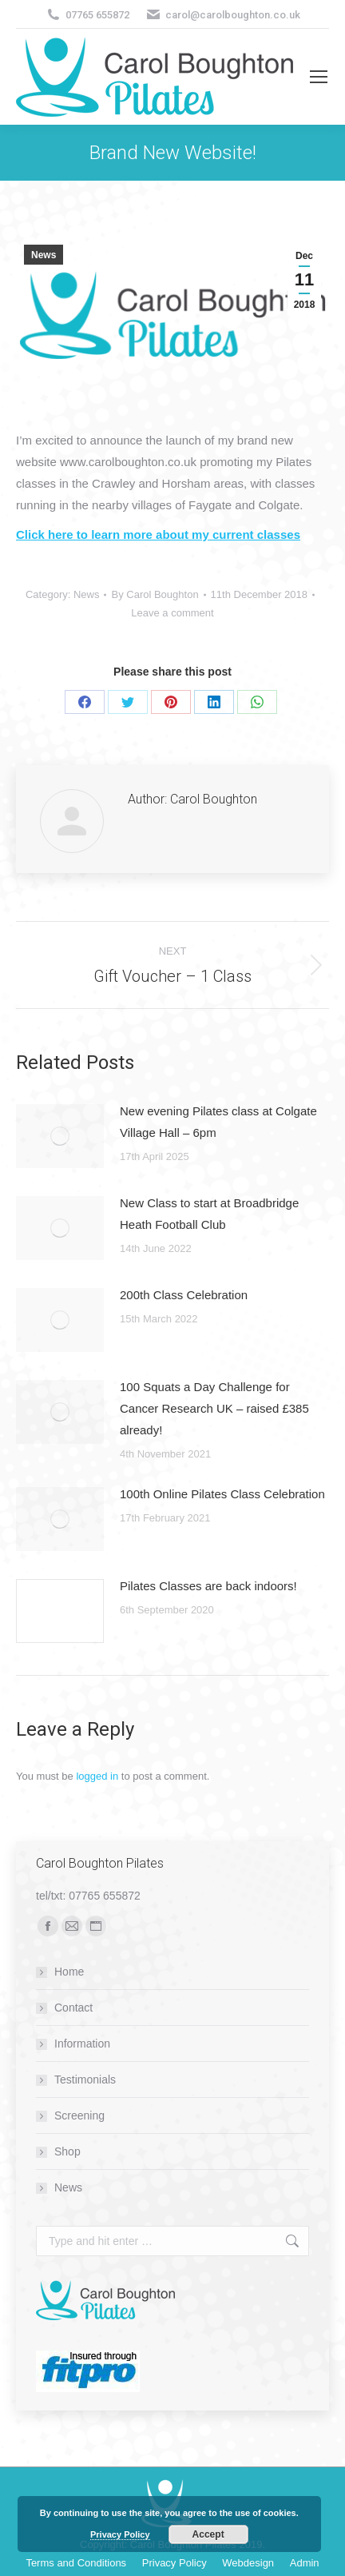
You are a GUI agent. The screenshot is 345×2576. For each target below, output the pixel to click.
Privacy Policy (120, 2534)
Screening (79, 2115)
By (154, 594)
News (43, 255)
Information (82, 2043)
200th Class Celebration (184, 1295)
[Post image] (60, 1136)
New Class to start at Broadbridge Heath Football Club (209, 1213)
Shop (67, 2151)
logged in (97, 1776)
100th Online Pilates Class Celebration (222, 1494)
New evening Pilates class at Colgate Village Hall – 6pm (218, 1121)
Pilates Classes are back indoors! (208, 1586)
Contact (73, 2007)
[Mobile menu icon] (318, 76)
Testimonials (85, 2079)
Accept (208, 2534)
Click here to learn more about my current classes (158, 534)
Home (69, 1971)
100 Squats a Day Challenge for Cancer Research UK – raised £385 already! (214, 1408)
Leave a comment (172, 613)
